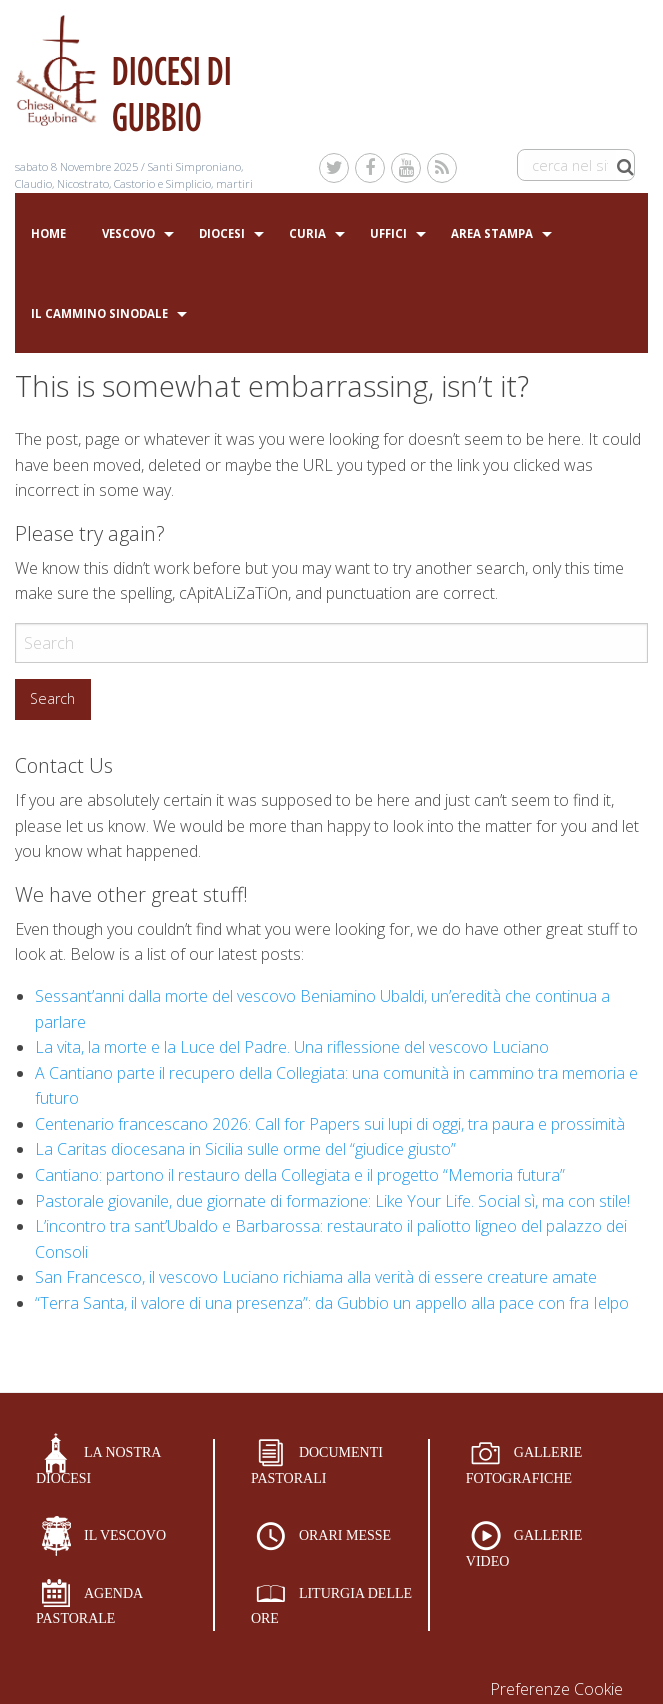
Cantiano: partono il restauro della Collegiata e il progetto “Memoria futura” (300, 1175)
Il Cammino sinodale (99, 313)
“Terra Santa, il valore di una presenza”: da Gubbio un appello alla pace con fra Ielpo (332, 1303)
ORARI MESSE (345, 1535)
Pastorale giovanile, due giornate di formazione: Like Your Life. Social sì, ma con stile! (332, 1201)
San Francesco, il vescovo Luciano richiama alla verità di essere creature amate (316, 1277)
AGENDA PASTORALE (89, 1606)
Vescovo (128, 233)
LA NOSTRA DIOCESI (98, 1465)
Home (48, 233)
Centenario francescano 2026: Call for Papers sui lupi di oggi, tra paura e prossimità (330, 1124)
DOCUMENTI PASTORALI (317, 1465)
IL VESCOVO (125, 1535)
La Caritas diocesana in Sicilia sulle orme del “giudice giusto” (245, 1149)
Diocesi (222, 233)
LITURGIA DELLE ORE (331, 1606)
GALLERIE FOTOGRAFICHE (524, 1465)
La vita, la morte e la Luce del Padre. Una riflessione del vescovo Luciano (292, 1047)
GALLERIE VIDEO (524, 1548)
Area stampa (492, 233)
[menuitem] (48, 234)
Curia (307, 233)
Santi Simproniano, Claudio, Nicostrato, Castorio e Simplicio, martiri (134, 175)
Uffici (388, 233)
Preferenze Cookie (556, 1689)
